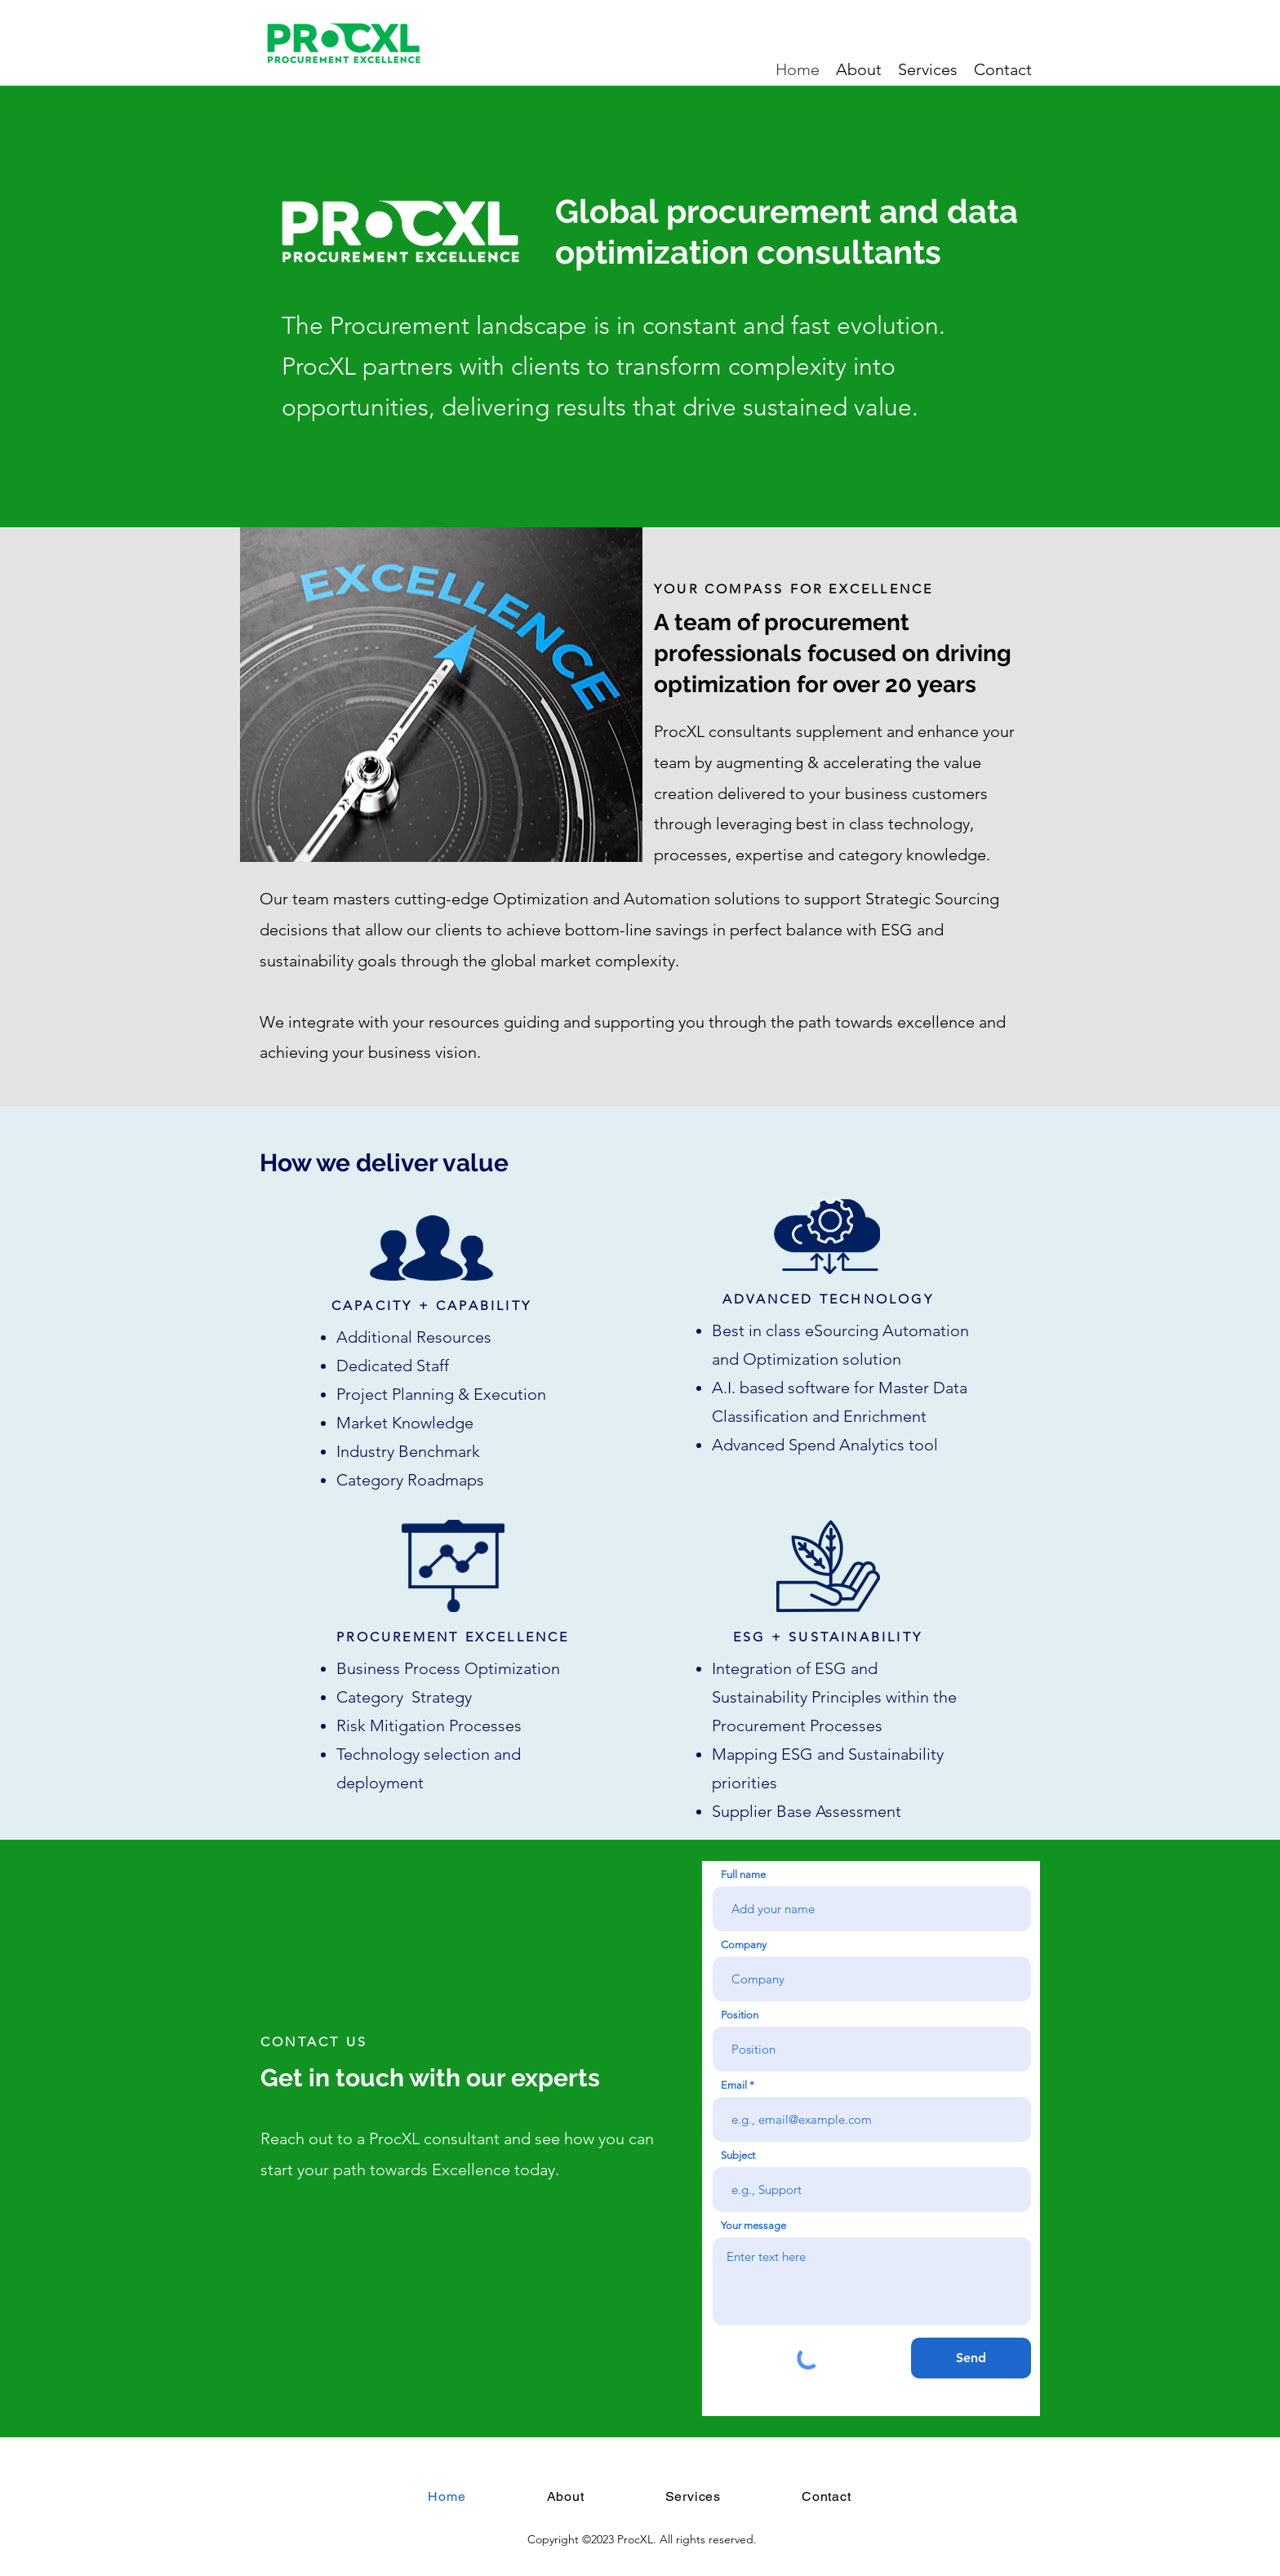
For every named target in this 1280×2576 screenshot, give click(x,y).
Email (734, 2085)
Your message (753, 2225)
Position (739, 2015)
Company (744, 1944)
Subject (738, 2155)
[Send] (971, 2358)
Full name (743, 1874)
